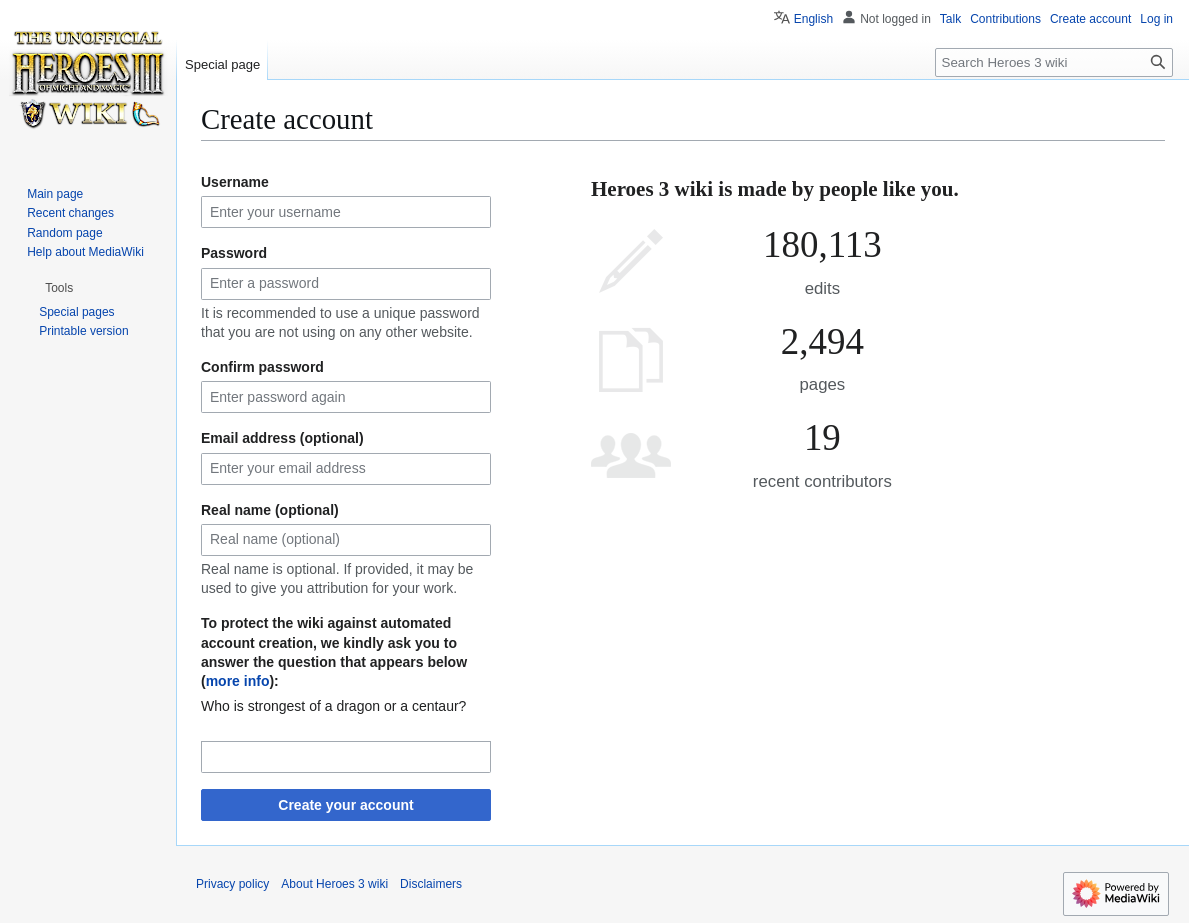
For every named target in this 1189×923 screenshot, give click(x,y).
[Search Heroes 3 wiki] (1054, 62)
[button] (59, 288)
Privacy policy (232, 884)
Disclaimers (431, 884)
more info (238, 681)
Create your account (345, 805)
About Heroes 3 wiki (334, 884)
